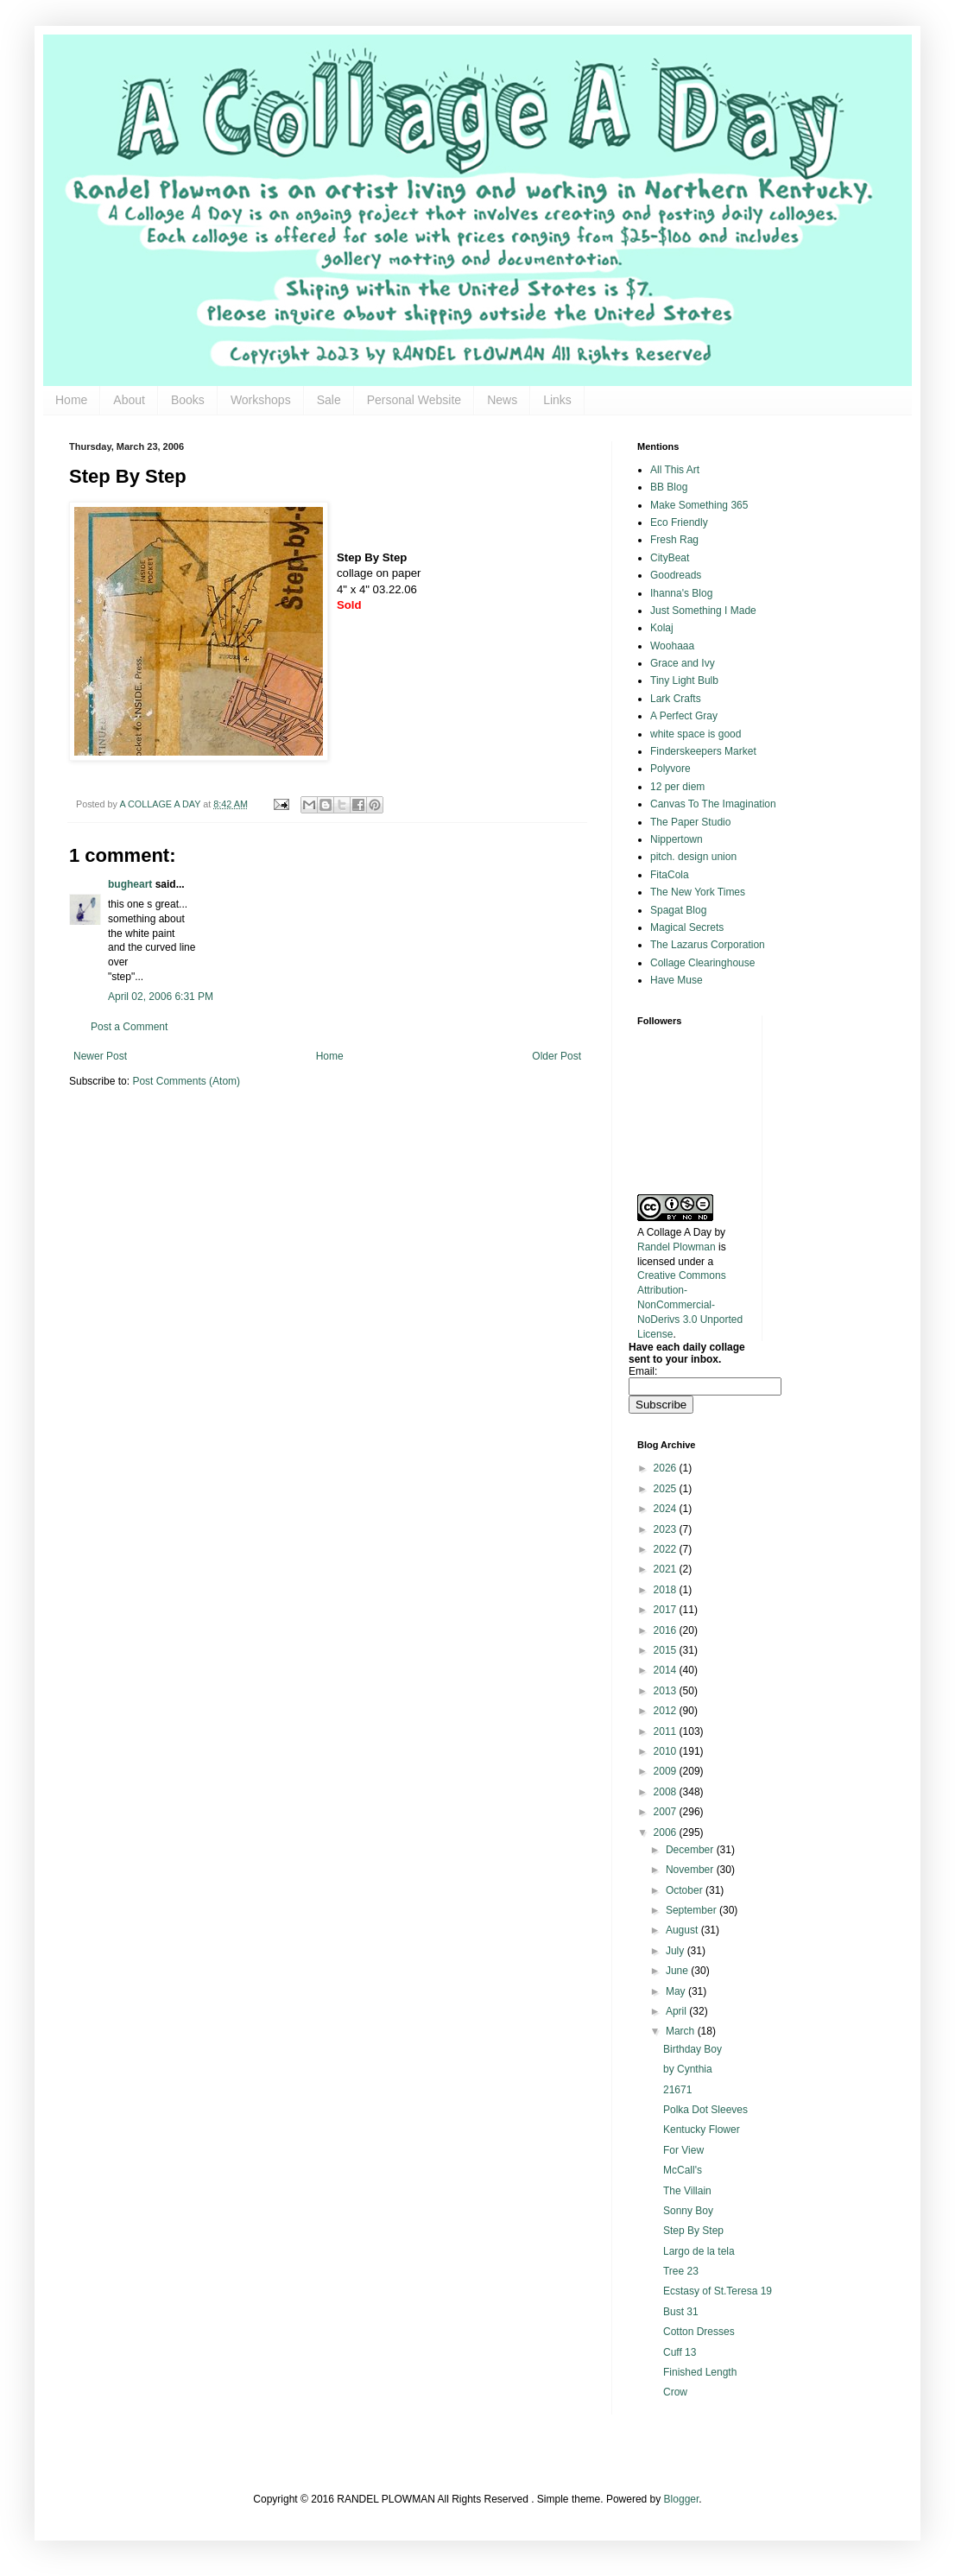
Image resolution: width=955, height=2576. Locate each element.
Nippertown (676, 839)
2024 (667, 1509)
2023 (667, 1529)
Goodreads (675, 575)
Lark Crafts (675, 699)
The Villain (687, 2191)
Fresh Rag (674, 540)
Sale (329, 400)
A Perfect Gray (684, 716)
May (677, 1991)
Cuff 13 (679, 2352)
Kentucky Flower (701, 2129)
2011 (667, 1731)
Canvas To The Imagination (713, 804)
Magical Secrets (687, 927)
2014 (667, 1670)
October (685, 1890)
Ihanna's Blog (681, 593)
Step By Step (693, 2231)
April (677, 2011)
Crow (675, 2392)
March (682, 2031)
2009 (667, 1771)
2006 (667, 1832)
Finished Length (700, 2372)
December (691, 1850)
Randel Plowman (676, 1247)
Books (188, 400)
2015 (667, 1650)
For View (683, 2150)
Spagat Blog (678, 910)
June (678, 1971)
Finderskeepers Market (703, 751)
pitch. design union (693, 857)
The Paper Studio (690, 822)
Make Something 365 (699, 505)
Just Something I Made (703, 610)
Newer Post (100, 1056)
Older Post (556, 1056)
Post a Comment (129, 1027)
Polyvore (670, 769)
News (502, 400)
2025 (667, 1489)
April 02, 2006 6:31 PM (160, 997)
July (676, 1951)
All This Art (674, 470)
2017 (667, 1610)
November (691, 1870)
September (692, 1910)
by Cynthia (687, 2069)
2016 (667, 1630)
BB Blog (668, 487)
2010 (667, 1751)
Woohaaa (672, 646)
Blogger (681, 2499)
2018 (667, 1590)
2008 (667, 1792)
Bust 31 (681, 2312)
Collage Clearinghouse (702, 963)
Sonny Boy (688, 2211)
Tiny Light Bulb (684, 680)
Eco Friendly (679, 522)
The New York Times (697, 892)
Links (557, 400)
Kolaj (662, 628)
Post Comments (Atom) (186, 1081)
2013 (667, 1691)
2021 (667, 1569)
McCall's (682, 2170)
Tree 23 (681, 2271)
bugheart (130, 884)
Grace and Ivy (682, 663)
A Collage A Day (674, 1232)
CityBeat (669, 558)
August (683, 1930)
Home (71, 400)
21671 (677, 2090)
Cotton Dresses (699, 2332)
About (129, 400)
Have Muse (676, 980)
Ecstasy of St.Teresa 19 (717, 2291)
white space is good (695, 734)
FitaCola (669, 875)
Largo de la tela (699, 2251)
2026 (667, 1468)
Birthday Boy (692, 2049)
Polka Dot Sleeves (705, 2110)
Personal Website (414, 400)
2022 (667, 1549)
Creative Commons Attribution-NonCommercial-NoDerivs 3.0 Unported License (690, 1304)
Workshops (261, 400)
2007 (667, 1812)
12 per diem (677, 787)
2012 (667, 1711)
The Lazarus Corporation (707, 945)
